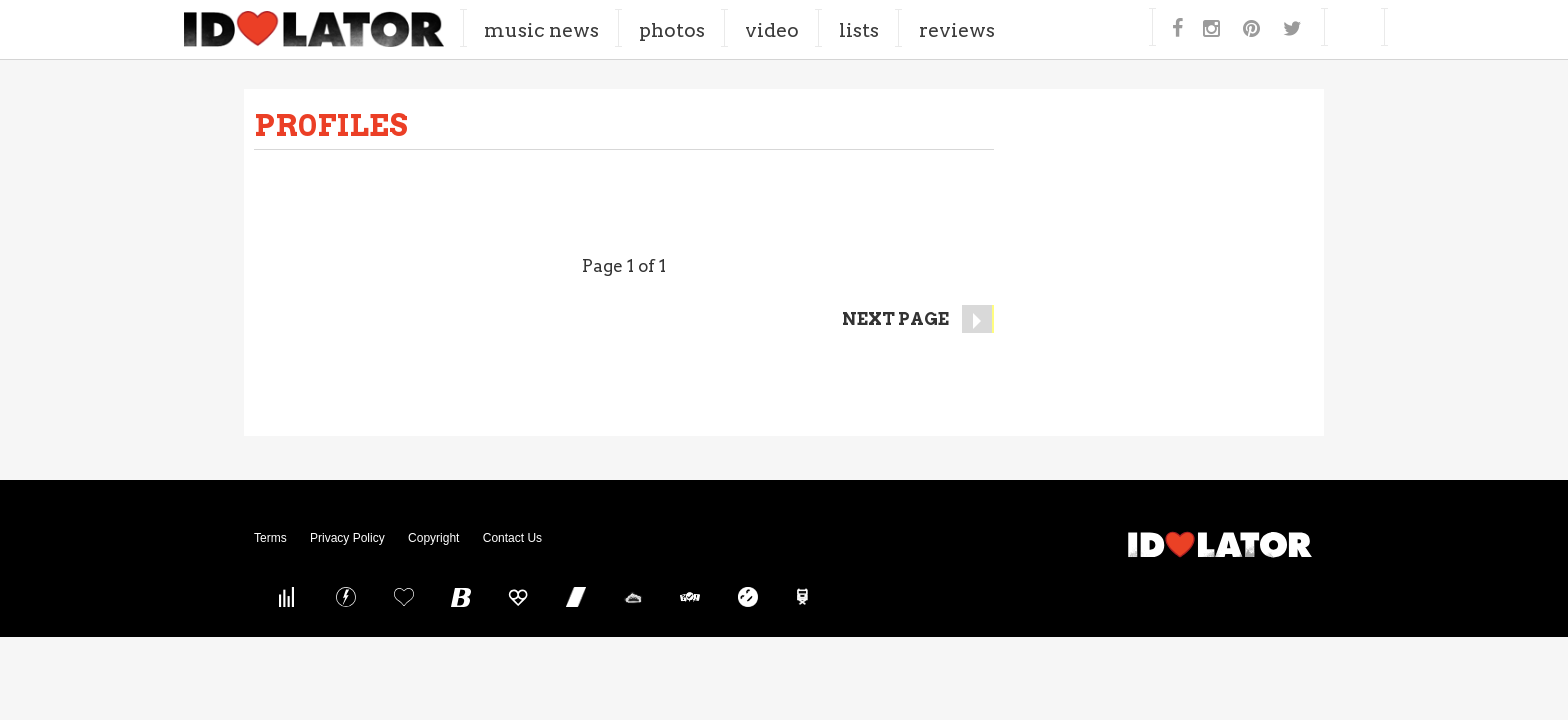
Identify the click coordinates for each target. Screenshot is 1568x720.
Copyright (433, 538)
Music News (611, 29)
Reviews (1025, 29)
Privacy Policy (347, 538)
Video (841, 29)
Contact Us (512, 538)
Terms (270, 538)
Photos (741, 29)
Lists (928, 29)
